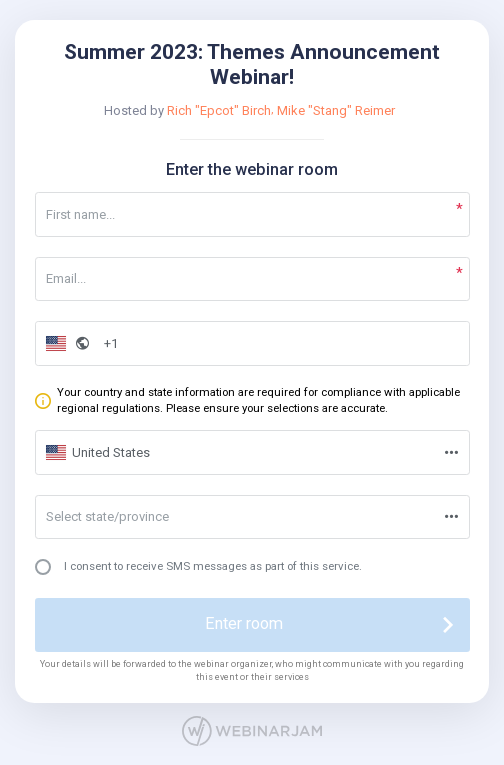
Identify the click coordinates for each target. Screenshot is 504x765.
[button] (65, 343)
